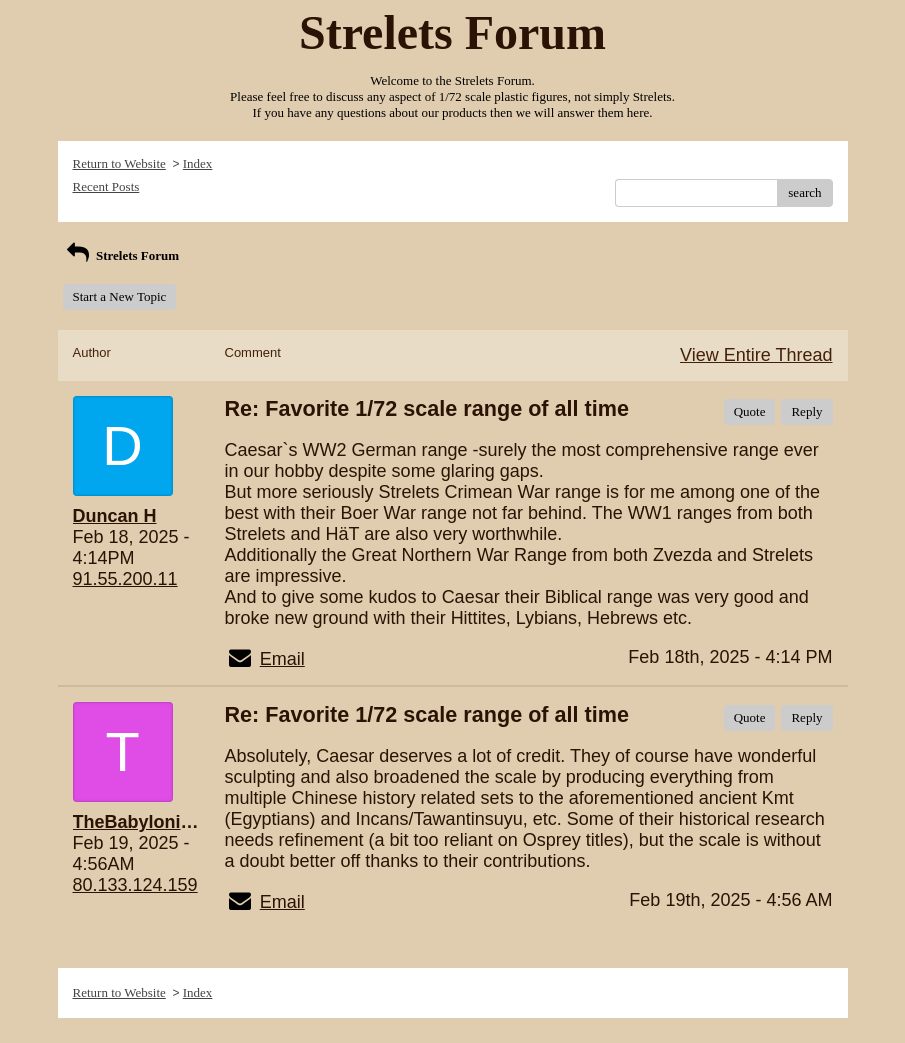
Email (282, 659)
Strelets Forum (121, 255)
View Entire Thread (756, 355)
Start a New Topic (120, 296)
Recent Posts (106, 186)
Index (198, 163)
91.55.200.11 (125, 579)
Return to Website (119, 163)
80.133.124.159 (135, 885)
